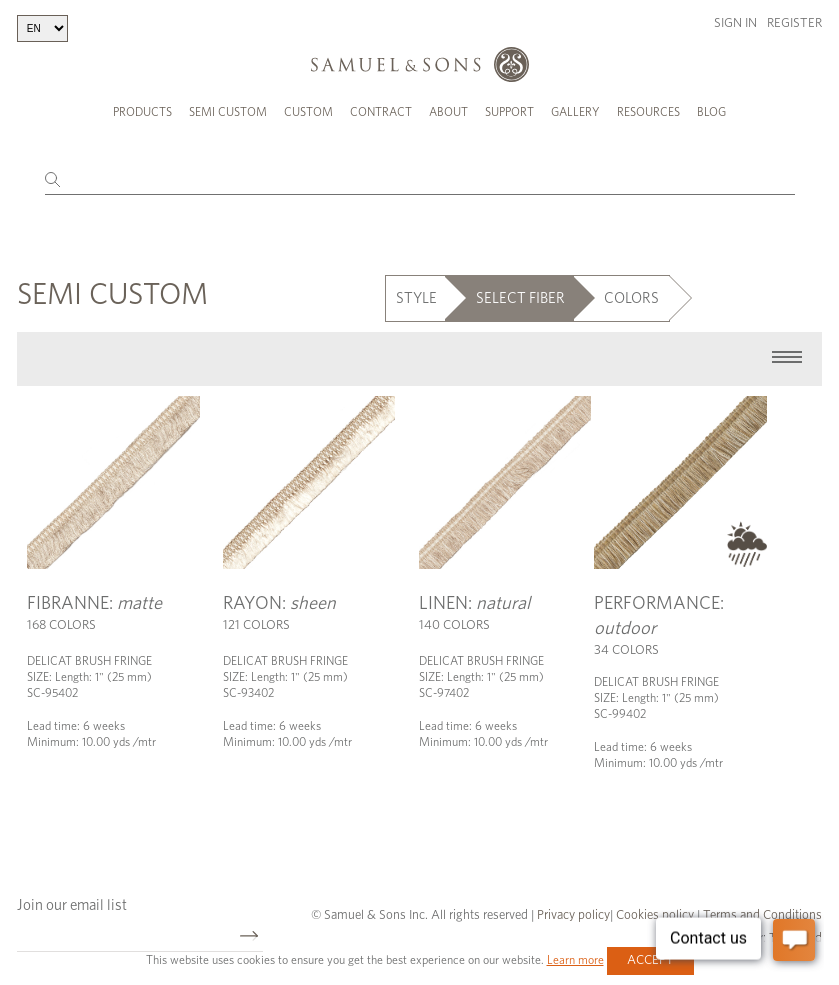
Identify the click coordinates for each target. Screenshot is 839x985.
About (448, 112)
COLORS (631, 294)
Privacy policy (573, 912)
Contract (381, 112)
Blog (711, 112)
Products (142, 112)
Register (794, 23)
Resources (648, 112)
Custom (308, 112)
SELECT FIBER (520, 294)
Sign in (735, 23)
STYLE (416, 294)
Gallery (575, 112)
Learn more (575, 960)
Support (509, 112)
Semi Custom (228, 112)
